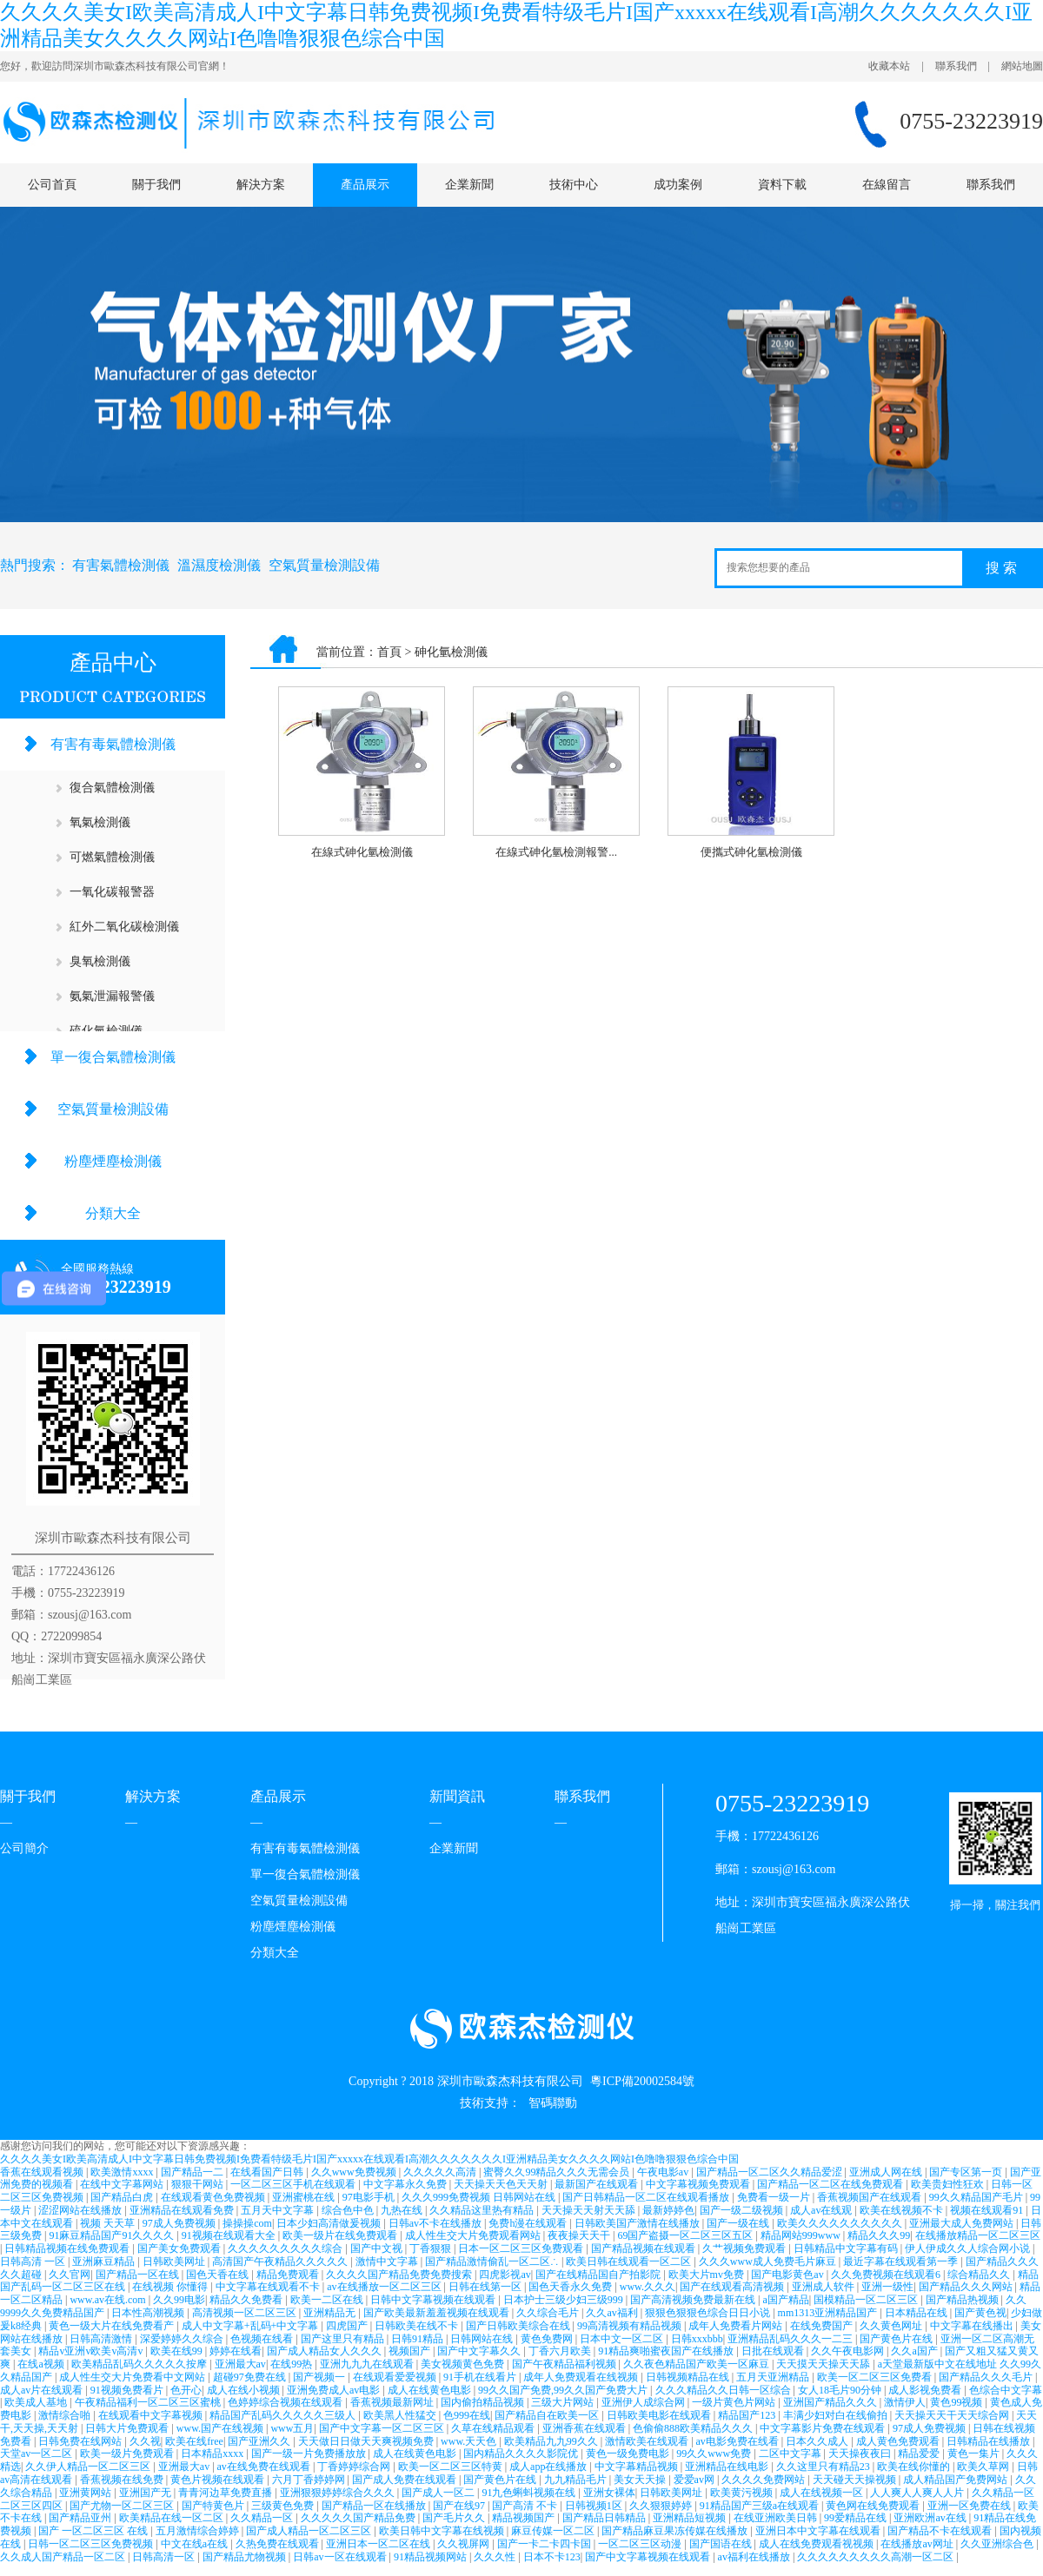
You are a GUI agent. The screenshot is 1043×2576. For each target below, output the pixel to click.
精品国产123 (748, 2415)
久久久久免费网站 (764, 2479)
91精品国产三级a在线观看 (760, 2506)
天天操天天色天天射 (502, 2184)
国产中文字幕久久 (480, 2351)
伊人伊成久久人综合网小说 (969, 2248)
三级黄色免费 (283, 2506)
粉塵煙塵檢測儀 (113, 1161)
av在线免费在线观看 (265, 2466)
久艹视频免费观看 (745, 2248)
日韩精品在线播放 (990, 2441)
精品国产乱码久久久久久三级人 (283, 2415)
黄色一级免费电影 (629, 2453)
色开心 (186, 2390)
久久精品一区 (263, 2518)
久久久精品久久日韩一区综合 (724, 2390)
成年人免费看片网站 (736, 2326)
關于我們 (156, 184)
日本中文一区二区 (623, 2339)
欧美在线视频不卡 (903, 2210)
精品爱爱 (920, 2453)
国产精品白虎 (123, 2197)
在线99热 (292, 2364)
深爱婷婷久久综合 (183, 2339)
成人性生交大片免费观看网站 (474, 2235)
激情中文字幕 (388, 2261)
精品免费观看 (289, 2274)
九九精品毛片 (576, 2479)
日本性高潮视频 (149, 2313)
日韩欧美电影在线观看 (660, 2415)
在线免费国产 (822, 2326)
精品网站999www (802, 2235)
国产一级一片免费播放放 (310, 2453)
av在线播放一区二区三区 (385, 2287)
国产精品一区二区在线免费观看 (831, 2184)
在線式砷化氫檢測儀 (362, 851)
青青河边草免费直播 (226, 2493)
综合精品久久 (980, 2274)
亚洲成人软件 (824, 2287)
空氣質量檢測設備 (324, 565)
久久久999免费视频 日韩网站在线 (480, 2197)
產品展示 (365, 184)
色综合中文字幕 (1005, 2390)
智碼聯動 (552, 2102)
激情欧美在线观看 (648, 2441)
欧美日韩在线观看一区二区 (630, 2261)
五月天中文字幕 (278, 2210)
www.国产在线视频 (221, 2428)
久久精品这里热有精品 (482, 2210)
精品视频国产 (524, 2518)
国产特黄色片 (214, 2506)
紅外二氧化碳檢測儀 (124, 926)
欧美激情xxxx (123, 2172)
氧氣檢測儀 (100, 822)
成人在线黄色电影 (431, 2390)
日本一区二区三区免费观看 (522, 2248)
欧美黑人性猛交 (401, 2415)
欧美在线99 (177, 2351)
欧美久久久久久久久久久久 (841, 2223)
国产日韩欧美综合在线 (519, 2326)
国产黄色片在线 (897, 2339)
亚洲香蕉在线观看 (585, 2428)
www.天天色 (470, 2441)
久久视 (145, 2441)
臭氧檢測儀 (100, 961)
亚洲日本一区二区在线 (379, 2544)
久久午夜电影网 (849, 2351)
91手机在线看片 (481, 2377)
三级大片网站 (563, 2402)
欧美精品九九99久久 (552, 2441)
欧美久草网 (984, 2466)
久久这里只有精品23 (824, 2466)
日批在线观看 (774, 2351)
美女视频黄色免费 (464, 2364)
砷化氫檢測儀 (451, 652)
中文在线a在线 (195, 2544)
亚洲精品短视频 (690, 2518)
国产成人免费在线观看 (405, 2479)
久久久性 (496, 2557)
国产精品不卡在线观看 (940, 2531)
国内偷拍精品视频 (484, 2402)
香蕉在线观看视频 (43, 2172)
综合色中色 (349, 2210)
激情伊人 (905, 2402)
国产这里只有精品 (344, 2339)
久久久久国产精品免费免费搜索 (400, 2274)
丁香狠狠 (431, 2248)
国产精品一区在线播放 (375, 2506)
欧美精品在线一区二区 (172, 2518)
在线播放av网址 (917, 2544)
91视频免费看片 (128, 2390)
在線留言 (886, 184)
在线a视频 (41, 2364)
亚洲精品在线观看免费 (183, 2210)
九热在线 (403, 2210)
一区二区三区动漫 (641, 2544)
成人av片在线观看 (42, 2390)
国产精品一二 (193, 2172)
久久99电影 (179, 2300)
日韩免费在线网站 (81, 2441)
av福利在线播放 (755, 2557)
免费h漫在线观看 (528, 2223)
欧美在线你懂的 (915, 2466)
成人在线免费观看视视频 (817, 2544)
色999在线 (466, 2415)
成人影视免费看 (926, 2390)
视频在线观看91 (988, 2210)
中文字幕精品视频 (638, 2466)
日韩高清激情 (102, 2339)
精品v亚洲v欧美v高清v (91, 2351)
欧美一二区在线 (328, 2300)
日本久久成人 (818, 2441)
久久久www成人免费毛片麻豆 (769, 2261)
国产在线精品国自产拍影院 (599, 2274)
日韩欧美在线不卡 (418, 2326)
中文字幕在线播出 (973, 2326)
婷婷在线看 (235, 2351)
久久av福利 (613, 2313)
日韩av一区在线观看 (341, 2557)
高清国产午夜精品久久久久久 (281, 2261)
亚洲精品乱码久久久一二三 (791, 2339)
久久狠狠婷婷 (661, 2506)
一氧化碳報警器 (112, 891)
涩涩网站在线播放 (81, 2210)
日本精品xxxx (213, 2453)
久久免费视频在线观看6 (887, 2274)
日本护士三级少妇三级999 (564, 2300)
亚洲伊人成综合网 (644, 2402)
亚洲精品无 (330, 2313)
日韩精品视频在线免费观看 (68, 2248)
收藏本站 (889, 66)
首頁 (389, 652)
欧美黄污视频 (742, 2493)
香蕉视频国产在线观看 (870, 2197)
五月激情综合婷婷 (199, 2531)
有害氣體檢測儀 (120, 565)
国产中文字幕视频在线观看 (649, 2557)
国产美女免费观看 (180, 2248)
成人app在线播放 (549, 2466)
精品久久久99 (878, 2235)
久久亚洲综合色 (998, 2544)
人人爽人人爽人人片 (918, 2493)
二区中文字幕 (791, 2453)
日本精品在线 (917, 2313)
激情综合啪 (65, 2415)
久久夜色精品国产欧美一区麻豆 (697, 2364)
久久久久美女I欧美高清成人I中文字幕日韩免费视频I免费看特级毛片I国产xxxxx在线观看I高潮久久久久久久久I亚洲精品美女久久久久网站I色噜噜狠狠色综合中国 (369, 2159)
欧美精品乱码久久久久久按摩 (140, 2364)
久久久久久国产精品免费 (359, 2518)
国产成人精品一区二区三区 (310, 2531)
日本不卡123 (552, 2557)
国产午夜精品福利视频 (565, 2364)
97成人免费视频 (180, 2223)
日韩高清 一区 (34, 2261)
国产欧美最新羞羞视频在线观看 (437, 2313)
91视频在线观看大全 (230, 2235)
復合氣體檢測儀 (112, 787)
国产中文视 (377, 2248)
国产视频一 (320, 2377)
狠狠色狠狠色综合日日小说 (709, 2313)
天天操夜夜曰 (861, 2453)
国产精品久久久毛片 (987, 2377)
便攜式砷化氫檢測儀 (751, 851)
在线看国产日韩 (268, 2172)
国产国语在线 (721, 2544)
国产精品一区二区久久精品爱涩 (770, 2172)
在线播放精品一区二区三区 (977, 2235)
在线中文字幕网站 (123, 2184)
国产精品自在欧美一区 (548, 2415)
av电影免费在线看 (738, 2441)
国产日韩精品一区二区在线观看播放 (647, 2197)
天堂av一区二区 (37, 2453)
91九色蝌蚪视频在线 (530, 2493)
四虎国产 (348, 2326)
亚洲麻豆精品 (104, 2261)
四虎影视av (504, 2274)
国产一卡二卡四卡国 (545, 2544)
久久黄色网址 (892, 2326)
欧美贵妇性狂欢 (949, 2184)
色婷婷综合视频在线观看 (286, 2402)
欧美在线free (194, 2441)
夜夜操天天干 (580, 2235)
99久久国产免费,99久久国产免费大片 (564, 2390)
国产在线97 (460, 2506)
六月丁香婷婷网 (310, 2479)
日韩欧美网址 (175, 2261)
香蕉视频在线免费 (123, 2479)
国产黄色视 (980, 2313)
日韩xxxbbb (697, 2339)
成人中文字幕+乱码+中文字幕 (252, 2326)
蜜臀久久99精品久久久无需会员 (557, 2172)
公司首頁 (52, 184)
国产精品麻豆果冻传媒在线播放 (675, 2531)
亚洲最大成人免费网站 (962, 2223)
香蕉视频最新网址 (393, 2402)
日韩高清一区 (164, 2557)
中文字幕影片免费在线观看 (823, 2428)
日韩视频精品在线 (689, 2377)
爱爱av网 (695, 2479)
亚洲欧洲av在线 (931, 2518)
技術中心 (573, 184)
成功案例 (678, 184)
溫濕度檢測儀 (219, 565)
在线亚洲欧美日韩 (777, 2518)
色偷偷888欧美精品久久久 (694, 2428)
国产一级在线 (739, 2223)
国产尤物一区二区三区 (123, 2506)
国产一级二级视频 (743, 2210)
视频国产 (411, 2351)
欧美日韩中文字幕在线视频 (443, 2531)
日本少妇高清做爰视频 (329, 2223)
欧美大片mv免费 (707, 2274)
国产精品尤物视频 (246, 2557)
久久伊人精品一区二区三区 (89, 2466)
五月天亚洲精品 (774, 2377)
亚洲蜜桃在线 (304, 2197)
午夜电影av (664, 2172)
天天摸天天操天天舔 (824, 2364)
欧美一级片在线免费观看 (341, 2235)
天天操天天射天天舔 (589, 2210)
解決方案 (260, 184)
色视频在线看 (263, 2339)
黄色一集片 (974, 2453)
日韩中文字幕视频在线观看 (434, 2300)
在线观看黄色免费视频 (214, 2197)
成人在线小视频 (244, 2390)
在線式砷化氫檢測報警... (556, 851)
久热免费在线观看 (279, 2544)
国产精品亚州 (81, 2518)
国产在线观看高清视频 (733, 2287)
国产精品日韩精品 (605, 2518)
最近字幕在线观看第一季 (901, 2261)
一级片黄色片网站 (735, 2402)
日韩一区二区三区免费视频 (92, 2544)
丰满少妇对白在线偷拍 (836, 2415)
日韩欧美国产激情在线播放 (638, 2223)
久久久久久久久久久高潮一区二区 (876, 2557)
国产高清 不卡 (526, 2506)
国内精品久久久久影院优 (522, 2453)
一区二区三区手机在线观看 (294, 2184)
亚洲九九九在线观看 (368, 2364)
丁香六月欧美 (561, 2351)
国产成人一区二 (439, 2493)
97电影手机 (369, 2197)
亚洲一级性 (887, 2287)
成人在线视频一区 (823, 2493)
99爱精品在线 (856, 2518)
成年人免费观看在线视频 (582, 2377)
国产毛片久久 (455, 2518)
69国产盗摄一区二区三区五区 (686, 2235)
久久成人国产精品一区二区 (64, 2557)
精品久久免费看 (247, 2300)
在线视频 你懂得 (171, 2287)
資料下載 (782, 184)
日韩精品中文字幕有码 (847, 2248)
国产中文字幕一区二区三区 (383, 2428)
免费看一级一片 (775, 2197)
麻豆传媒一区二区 (554, 2531)
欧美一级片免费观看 (128, 2453)
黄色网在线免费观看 (874, 2506)
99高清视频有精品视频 (630, 2326)
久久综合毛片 (548, 2313)
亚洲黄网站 (86, 2493)
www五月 (292, 2428)
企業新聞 (469, 184)
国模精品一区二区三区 (867, 2300)
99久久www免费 (715, 2453)
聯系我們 (956, 66)
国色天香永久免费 (571, 2287)
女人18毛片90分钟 (841, 2390)
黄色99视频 (957, 2402)
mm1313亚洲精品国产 (829, 2313)
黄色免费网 (548, 2339)
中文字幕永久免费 (406, 2184)
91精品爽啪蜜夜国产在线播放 (667, 2351)
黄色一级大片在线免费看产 (112, 2326)
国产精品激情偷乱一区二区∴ (493, 2261)
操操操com (247, 2223)
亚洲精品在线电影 (728, 2466)
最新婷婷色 (668, 2210)
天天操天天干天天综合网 (953, 2415)
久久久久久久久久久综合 (286, 2248)
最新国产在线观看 (598, 2184)
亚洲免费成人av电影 (334, 2390)
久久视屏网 (464, 2544)
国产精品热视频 (963, 2300)
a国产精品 (785, 2300)
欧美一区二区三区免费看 (875, 2377)
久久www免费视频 (355, 2172)
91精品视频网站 (431, 2557)
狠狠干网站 (198, 2184)
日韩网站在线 (482, 2339)
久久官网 (69, 2274)
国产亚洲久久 (260, 2441)
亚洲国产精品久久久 (831, 2402)
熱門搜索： (35, 565)
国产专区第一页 (967, 2172)
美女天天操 (641, 2479)
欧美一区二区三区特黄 (451, 2466)
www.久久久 (647, 2287)
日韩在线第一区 (486, 2287)
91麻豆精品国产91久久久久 (112, 2235)
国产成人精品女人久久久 (325, 2351)
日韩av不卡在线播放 (436, 2223)
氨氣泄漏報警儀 (112, 996)
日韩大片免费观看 (128, 2428)
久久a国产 (915, 2351)
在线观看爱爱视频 (396, 2377)
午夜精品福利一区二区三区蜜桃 (149, 2402)
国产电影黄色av (788, 2274)
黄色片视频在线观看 (218, 2479)
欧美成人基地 (37, 2402)
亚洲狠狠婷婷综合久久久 (338, 2493)
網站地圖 (1022, 66)
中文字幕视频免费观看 (699, 2184)
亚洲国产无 (146, 2493)
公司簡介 (24, 1848)
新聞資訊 (457, 1796)
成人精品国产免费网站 (956, 2479)
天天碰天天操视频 (856, 2479)
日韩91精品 (418, 2339)
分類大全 (113, 1213)
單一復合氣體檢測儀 (113, 1057)
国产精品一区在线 (139, 2274)
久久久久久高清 (441, 2172)
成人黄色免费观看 (899, 2441)
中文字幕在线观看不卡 (269, 2287)
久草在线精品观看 (494, 2428)
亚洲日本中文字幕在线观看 (819, 2531)
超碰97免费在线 (251, 2377)
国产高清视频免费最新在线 (694, 2300)
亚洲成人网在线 (887, 2172)
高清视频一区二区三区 (245, 2313)
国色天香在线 (218, 2274)
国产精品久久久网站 (967, 2287)
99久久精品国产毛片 (977, 2197)
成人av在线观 (822, 2210)
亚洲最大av (240, 2364)
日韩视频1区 (595, 2506)
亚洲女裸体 (609, 2493)
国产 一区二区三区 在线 (94, 2531)
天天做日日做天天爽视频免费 (367, 2441)
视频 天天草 (108, 2223)
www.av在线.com (109, 2300)
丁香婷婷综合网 (355, 2466)
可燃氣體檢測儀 (112, 857)
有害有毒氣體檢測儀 (113, 744)
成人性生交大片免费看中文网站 (133, 2377)
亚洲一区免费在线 (970, 2506)
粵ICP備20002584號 (642, 2081)
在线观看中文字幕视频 (151, 2415)
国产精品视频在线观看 (644, 2248)
